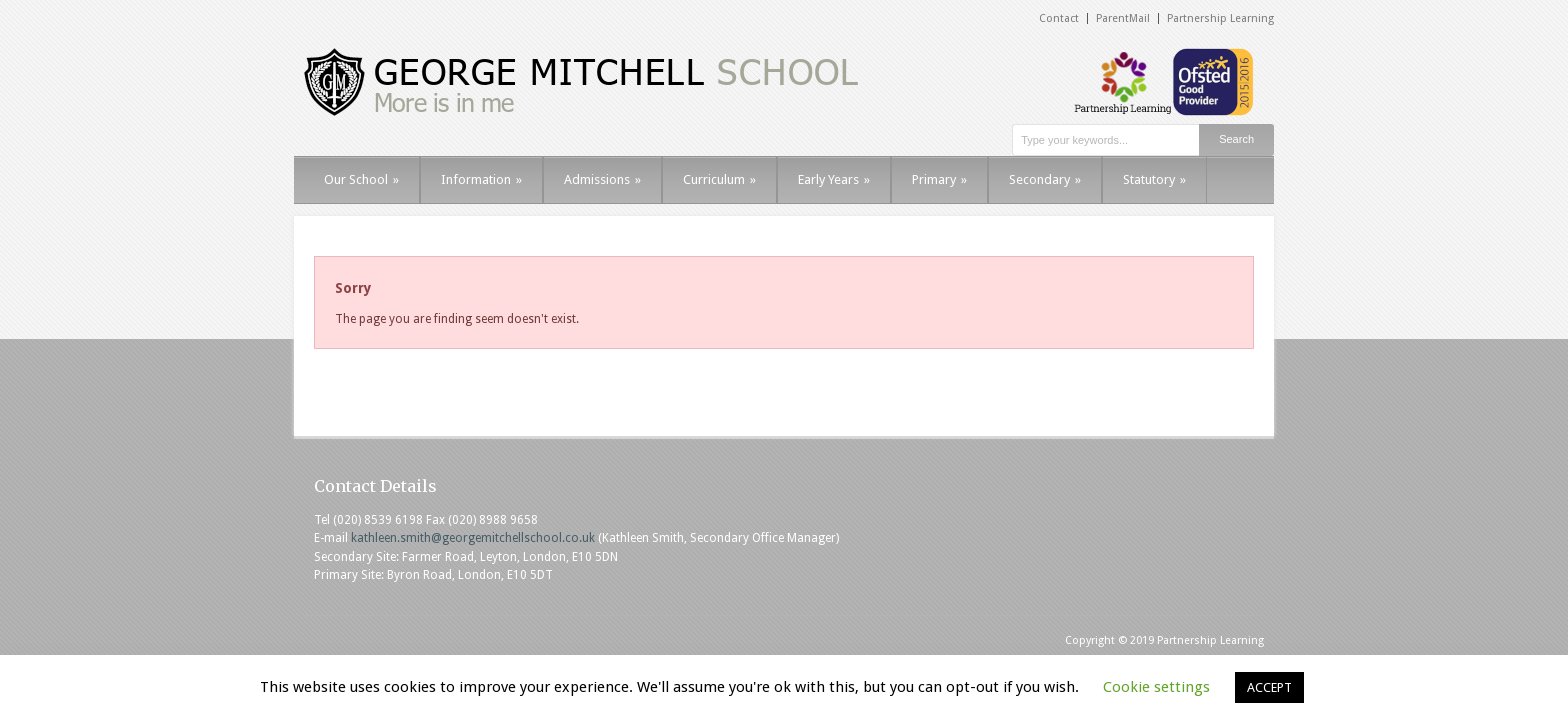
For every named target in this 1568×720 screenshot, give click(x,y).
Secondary (1045, 179)
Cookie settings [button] (1156, 687)
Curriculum (719, 179)
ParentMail (1123, 18)
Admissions (602, 179)
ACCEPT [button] (1269, 687)
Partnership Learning (1220, 18)
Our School (361, 179)
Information (481, 179)
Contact (1059, 18)
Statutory (1154, 179)
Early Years (834, 179)
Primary (939, 179)
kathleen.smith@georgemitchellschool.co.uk (473, 538)
